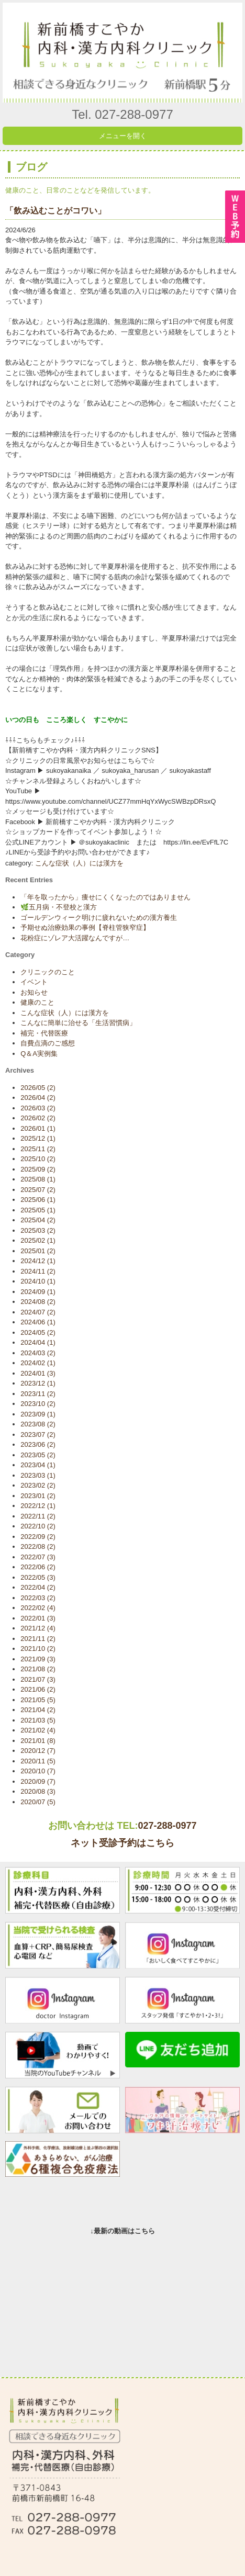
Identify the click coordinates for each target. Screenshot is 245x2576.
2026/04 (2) (37, 1097)
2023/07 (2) (37, 1434)
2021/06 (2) (37, 1689)
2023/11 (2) (37, 1394)
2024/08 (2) (37, 1302)
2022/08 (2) (37, 1546)
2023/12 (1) (37, 1383)
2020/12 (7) (37, 1750)
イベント (34, 982)
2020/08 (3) (37, 1791)
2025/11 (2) (37, 1149)
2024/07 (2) (37, 1312)
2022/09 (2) (37, 1536)
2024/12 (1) (37, 1261)
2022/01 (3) (37, 1618)
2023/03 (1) (37, 1475)
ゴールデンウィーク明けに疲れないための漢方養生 (98, 917)
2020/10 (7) (37, 1771)
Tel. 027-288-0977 (122, 114)
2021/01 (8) (37, 1741)
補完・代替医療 (44, 1033)
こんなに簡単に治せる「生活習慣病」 (78, 1023)
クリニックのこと (47, 972)
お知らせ (34, 992)
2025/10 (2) (37, 1159)
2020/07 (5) (37, 1802)
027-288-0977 (167, 1825)
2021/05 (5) (37, 1700)
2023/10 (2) (37, 1404)
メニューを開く (123, 136)
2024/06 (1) (37, 1322)
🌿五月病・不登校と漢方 (58, 907)
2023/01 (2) (37, 1496)
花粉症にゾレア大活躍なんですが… (74, 938)
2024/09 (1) (37, 1292)
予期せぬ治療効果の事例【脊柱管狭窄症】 (85, 927)
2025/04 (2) (37, 1220)
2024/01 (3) (37, 1373)
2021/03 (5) (37, 1720)
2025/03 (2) (37, 1230)
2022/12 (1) (37, 1506)
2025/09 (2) (37, 1169)
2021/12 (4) (37, 1628)
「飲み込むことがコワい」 (55, 210)
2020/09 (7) (37, 1781)
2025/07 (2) (37, 1190)
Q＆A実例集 (39, 1054)
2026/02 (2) (37, 1118)
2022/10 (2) (37, 1526)
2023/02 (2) (37, 1485)
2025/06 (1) (37, 1199)
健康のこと (37, 1002)
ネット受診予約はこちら (122, 1843)
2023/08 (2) (37, 1424)
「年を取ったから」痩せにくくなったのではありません (105, 897)
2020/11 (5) (37, 1761)
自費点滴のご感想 (47, 1043)
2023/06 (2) (37, 1444)
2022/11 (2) (37, 1516)
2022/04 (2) (37, 1587)
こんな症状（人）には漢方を (79, 863)
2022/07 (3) (37, 1557)
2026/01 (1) (37, 1128)
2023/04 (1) (37, 1465)
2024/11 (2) (37, 1271)
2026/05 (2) (37, 1088)
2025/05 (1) (37, 1210)
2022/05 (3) (37, 1577)
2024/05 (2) (37, 1332)
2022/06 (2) (37, 1567)
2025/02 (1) (37, 1240)
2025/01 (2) (37, 1251)
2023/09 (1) (37, 1414)
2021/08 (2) (37, 1669)
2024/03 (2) (37, 1353)
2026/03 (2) (37, 1108)
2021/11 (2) (37, 1639)
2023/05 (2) (37, 1455)
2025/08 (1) (37, 1179)
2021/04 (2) (37, 1710)
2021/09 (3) (37, 1659)
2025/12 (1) (37, 1138)
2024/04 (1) (37, 1342)
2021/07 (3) (37, 1679)
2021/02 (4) (37, 1730)
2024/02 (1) (37, 1363)
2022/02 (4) (37, 1608)
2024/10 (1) (37, 1281)
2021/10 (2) (37, 1648)
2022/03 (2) (37, 1598)
